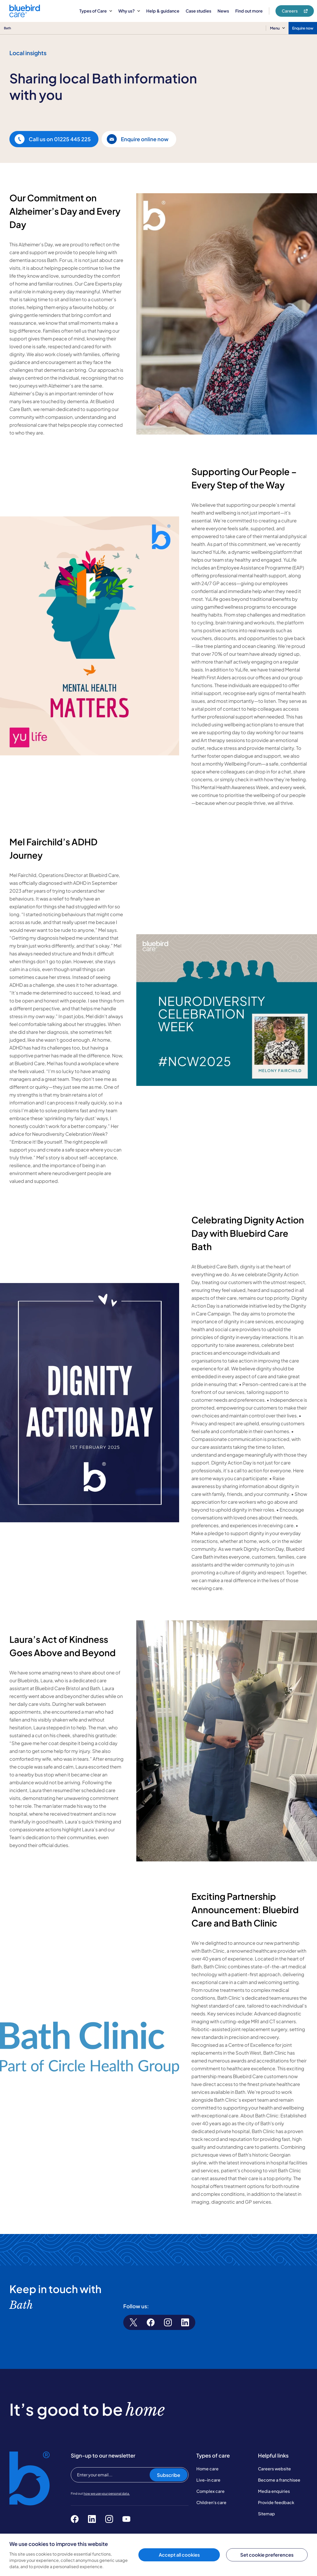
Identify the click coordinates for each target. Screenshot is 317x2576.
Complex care (210, 2491)
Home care (207, 2468)
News (223, 11)
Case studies (198, 11)
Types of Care (95, 11)
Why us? (129, 11)
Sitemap (266, 2513)
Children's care (211, 2502)
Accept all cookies (179, 2555)
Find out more (249, 11)
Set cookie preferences (266, 2555)
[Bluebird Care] (24, 15)
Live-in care (208, 2480)
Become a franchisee (279, 2480)
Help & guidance (162, 11)
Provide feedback (276, 2502)
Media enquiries (274, 2491)
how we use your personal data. (107, 2493)
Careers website (274, 2468)
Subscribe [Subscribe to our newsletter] (168, 2475)
